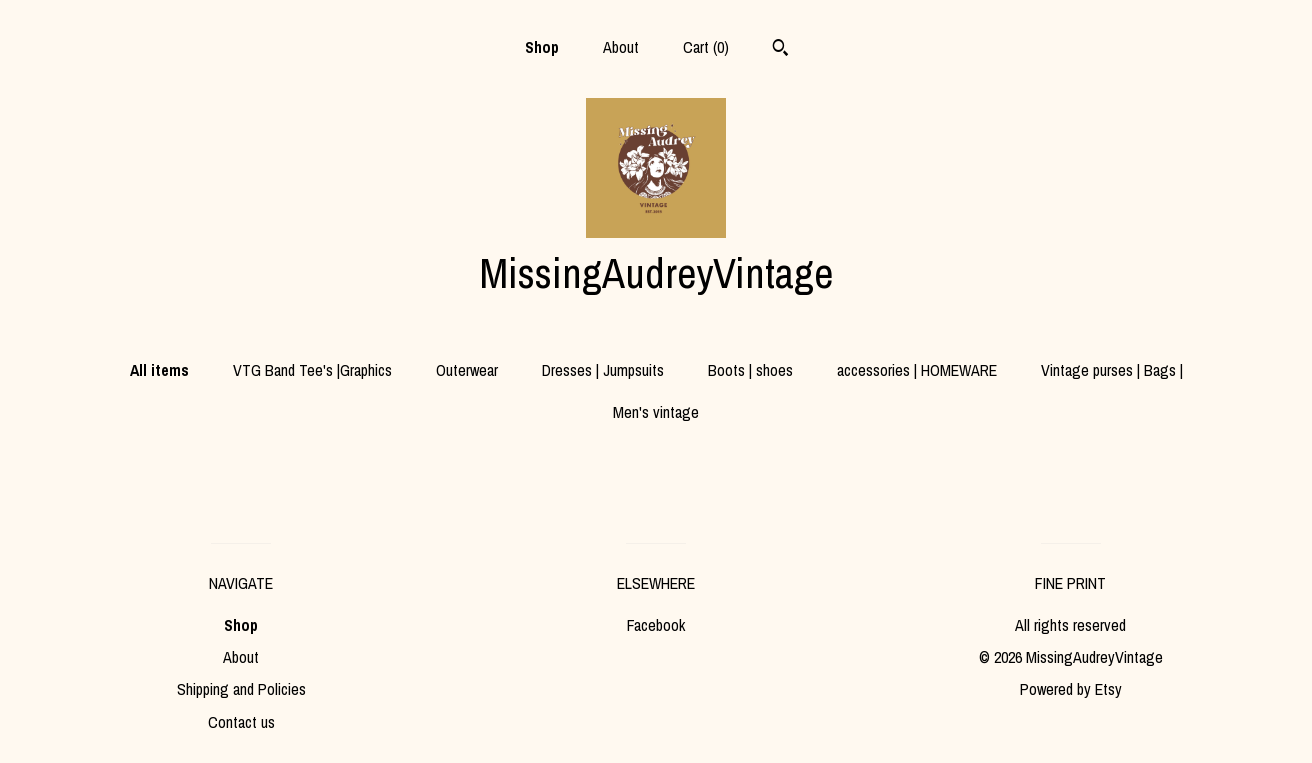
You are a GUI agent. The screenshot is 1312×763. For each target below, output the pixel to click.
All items (159, 370)
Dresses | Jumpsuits (603, 370)
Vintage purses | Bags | (1112, 370)
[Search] (780, 50)
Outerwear (467, 370)
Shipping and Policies (241, 689)
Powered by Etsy (1071, 689)
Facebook (656, 625)
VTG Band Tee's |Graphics (312, 370)
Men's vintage (656, 412)
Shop (542, 47)
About (621, 47)
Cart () (706, 47)
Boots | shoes (750, 370)
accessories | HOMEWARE (917, 370)
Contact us (241, 722)
